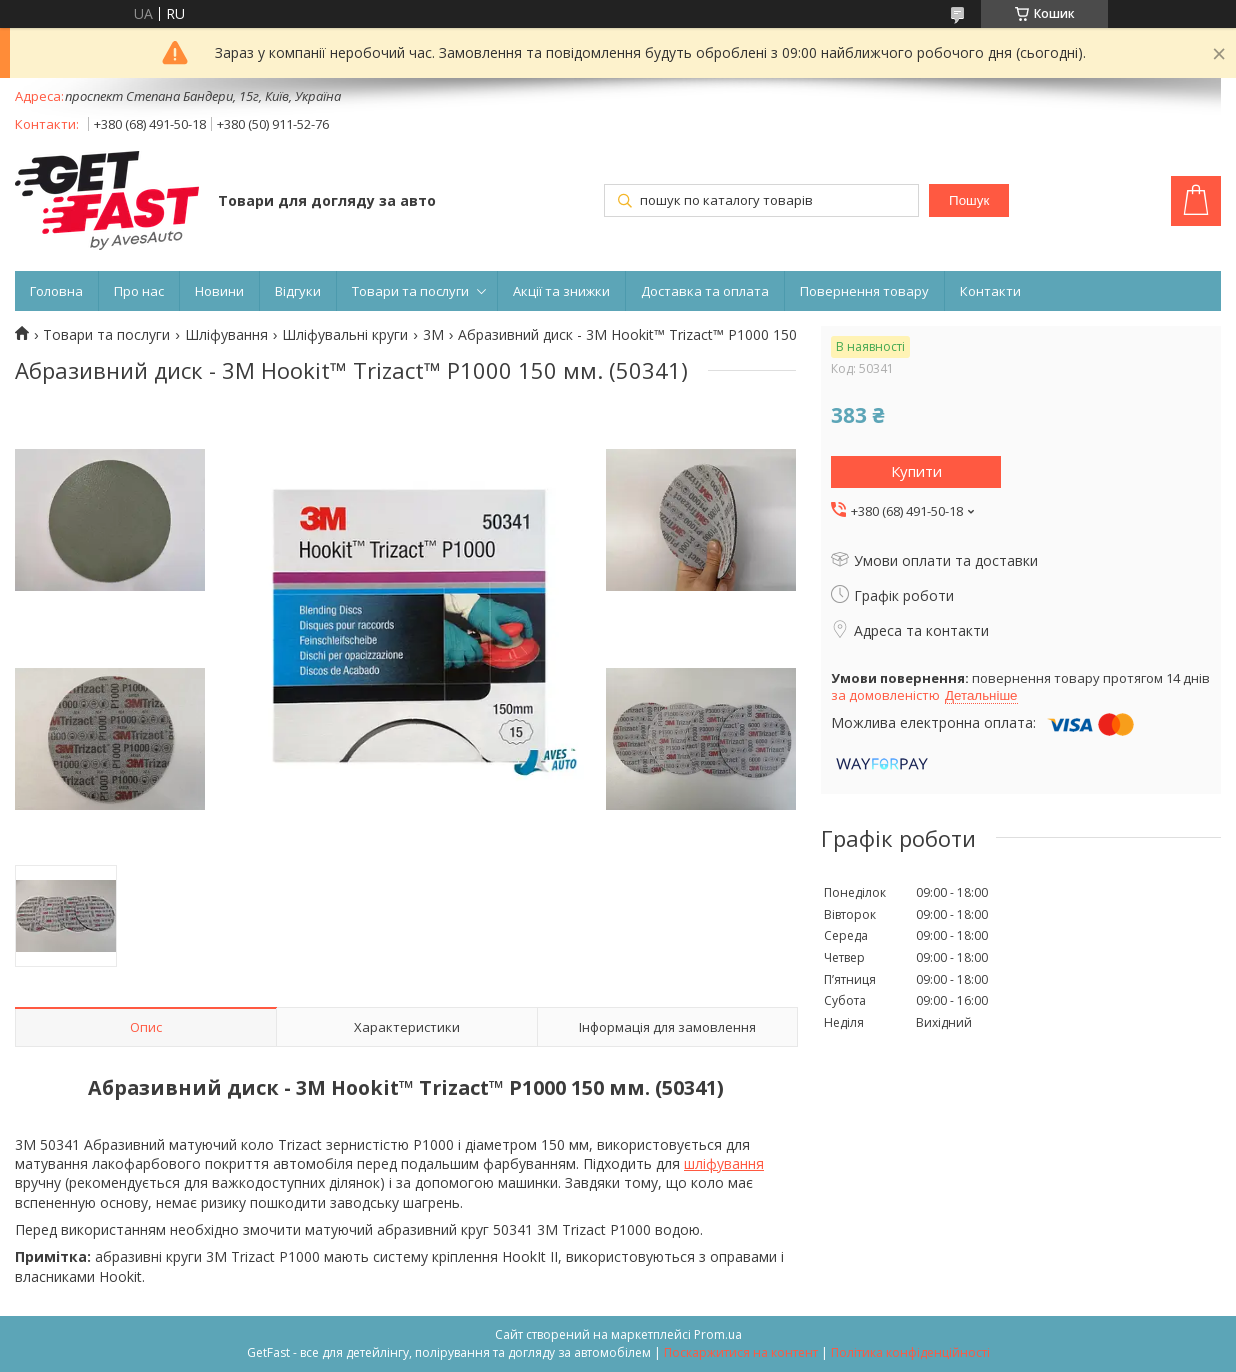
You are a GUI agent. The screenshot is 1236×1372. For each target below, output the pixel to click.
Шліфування (226, 335)
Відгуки (298, 291)
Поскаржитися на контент (741, 1352)
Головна (56, 291)
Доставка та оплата (705, 291)
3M (433, 335)
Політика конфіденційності (910, 1352)
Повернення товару (864, 291)
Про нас (139, 291)
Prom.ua (718, 1334)
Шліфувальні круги (345, 335)
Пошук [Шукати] (969, 200)
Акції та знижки (561, 291)
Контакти (990, 291)
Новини (219, 291)
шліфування (724, 1163)
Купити (916, 471)
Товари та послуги (410, 291)
